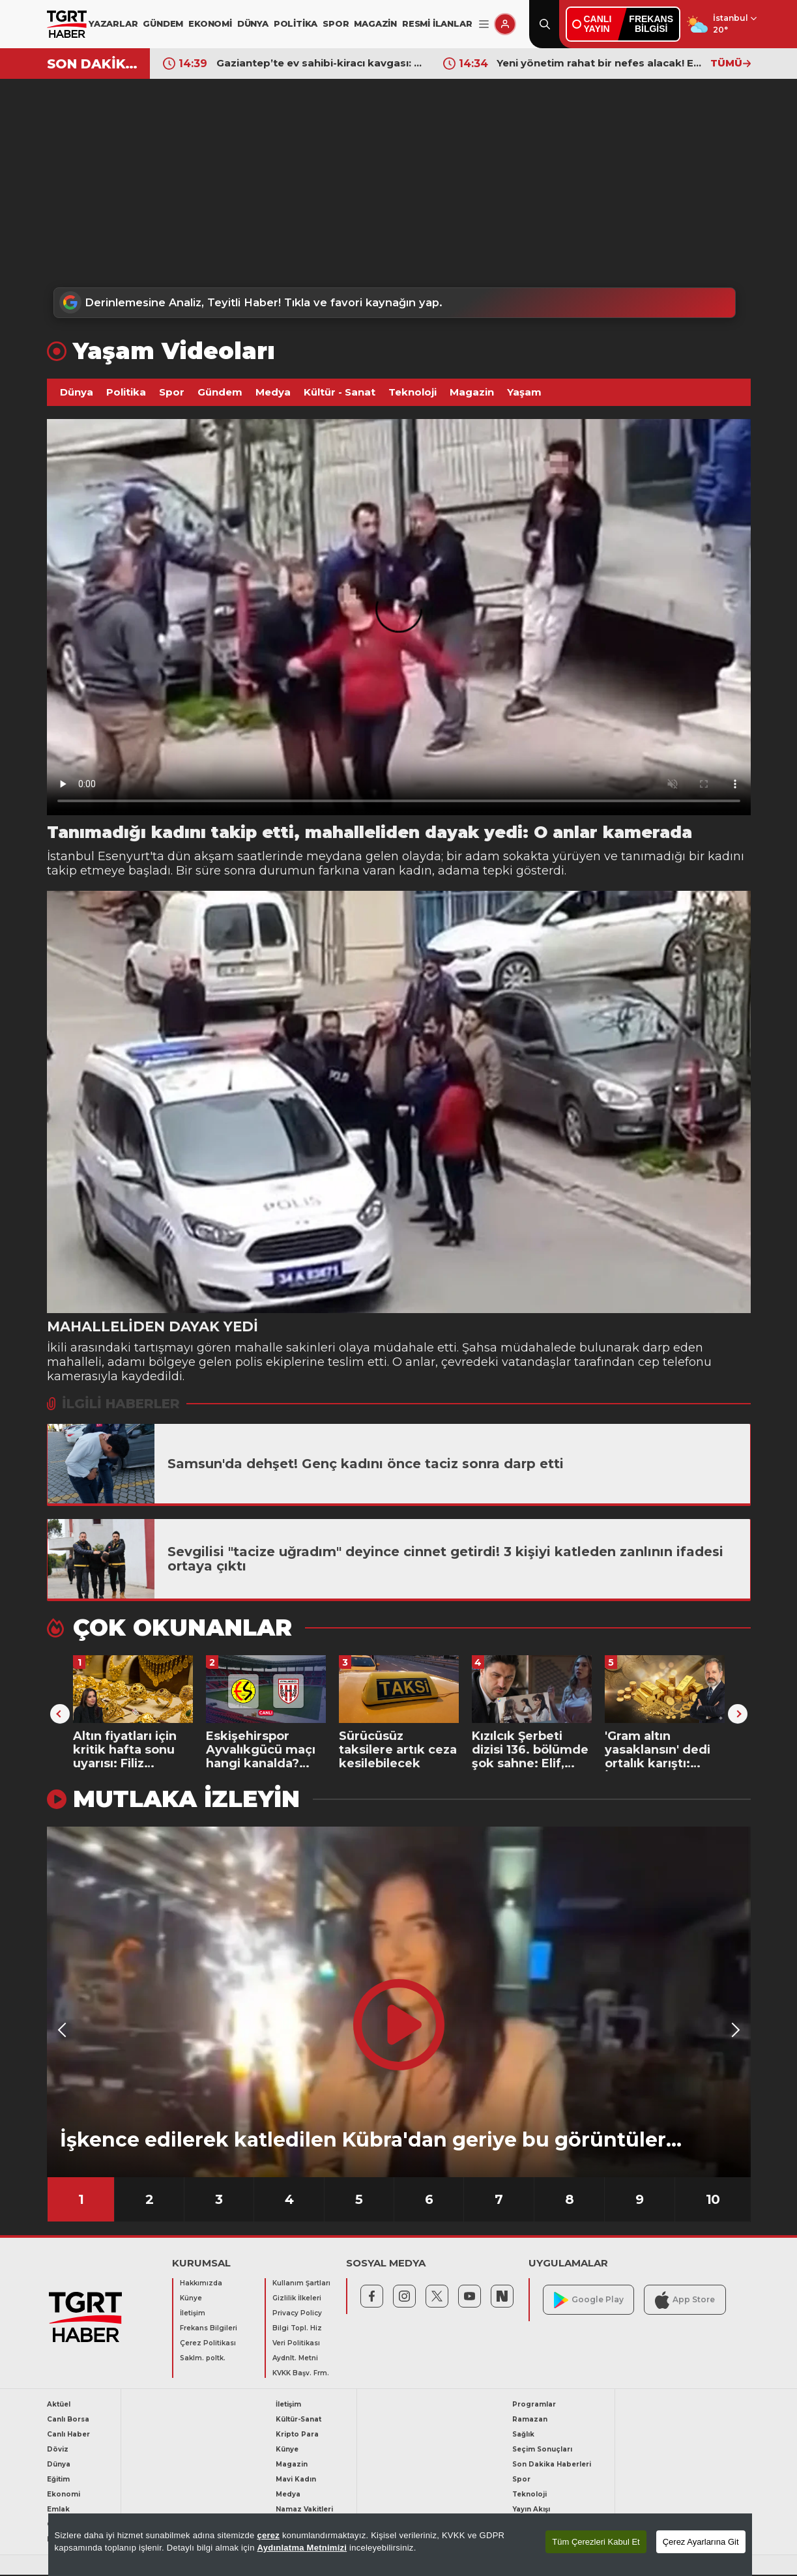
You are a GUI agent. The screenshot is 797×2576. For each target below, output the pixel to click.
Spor (171, 392)
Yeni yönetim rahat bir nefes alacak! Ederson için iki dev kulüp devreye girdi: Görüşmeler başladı (600, 63)
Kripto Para (297, 2435)
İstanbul (72, 857)
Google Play (589, 2301)
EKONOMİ (210, 23)
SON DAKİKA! (93, 64)
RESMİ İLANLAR (437, 23)
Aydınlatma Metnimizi (302, 2548)
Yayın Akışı (531, 2510)
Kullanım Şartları (301, 2284)
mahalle (259, 1348)
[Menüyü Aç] (484, 24)
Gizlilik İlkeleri (296, 2299)
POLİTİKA (295, 23)
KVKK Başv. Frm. (300, 2374)
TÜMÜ (730, 63)
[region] (400, 2544)
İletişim (192, 2314)
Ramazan (529, 2420)
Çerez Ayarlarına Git (701, 2542)
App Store (685, 2300)
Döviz (57, 2450)
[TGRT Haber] (67, 24)
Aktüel (58, 2405)
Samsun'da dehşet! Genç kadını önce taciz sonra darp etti (365, 1464)
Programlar (534, 2405)
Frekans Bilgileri (208, 2329)
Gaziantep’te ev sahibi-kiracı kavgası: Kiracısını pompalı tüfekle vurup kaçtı (320, 63)
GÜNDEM (163, 23)
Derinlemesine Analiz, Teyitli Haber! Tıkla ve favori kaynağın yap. (260, 303)
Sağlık (523, 2435)
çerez (268, 2535)
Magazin (472, 392)
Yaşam (524, 392)
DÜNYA (252, 23)
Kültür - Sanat (339, 392)
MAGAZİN (375, 23)
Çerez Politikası (208, 2344)
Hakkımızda (201, 2284)
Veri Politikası (296, 2344)
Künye (191, 2299)
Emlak (58, 2510)
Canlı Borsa (68, 2420)
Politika (126, 392)
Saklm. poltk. (202, 2359)
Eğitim (58, 2480)
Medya (273, 392)
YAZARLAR (113, 23)
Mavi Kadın (296, 2480)
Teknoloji (412, 392)
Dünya (76, 392)
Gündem (219, 392)
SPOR (336, 23)
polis (249, 1362)
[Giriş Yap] (505, 24)
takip (62, 871)
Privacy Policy (297, 2314)
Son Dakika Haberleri (551, 2465)
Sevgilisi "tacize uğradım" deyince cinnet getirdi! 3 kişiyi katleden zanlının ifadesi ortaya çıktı (445, 1559)
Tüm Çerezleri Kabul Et (595, 2542)
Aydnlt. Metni (295, 2359)
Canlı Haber (68, 2435)
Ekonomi (63, 2495)
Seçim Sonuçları (542, 2450)
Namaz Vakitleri (304, 2510)
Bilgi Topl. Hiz (297, 2329)
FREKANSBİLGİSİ (651, 24)
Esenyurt (124, 857)
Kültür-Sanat (298, 2420)
